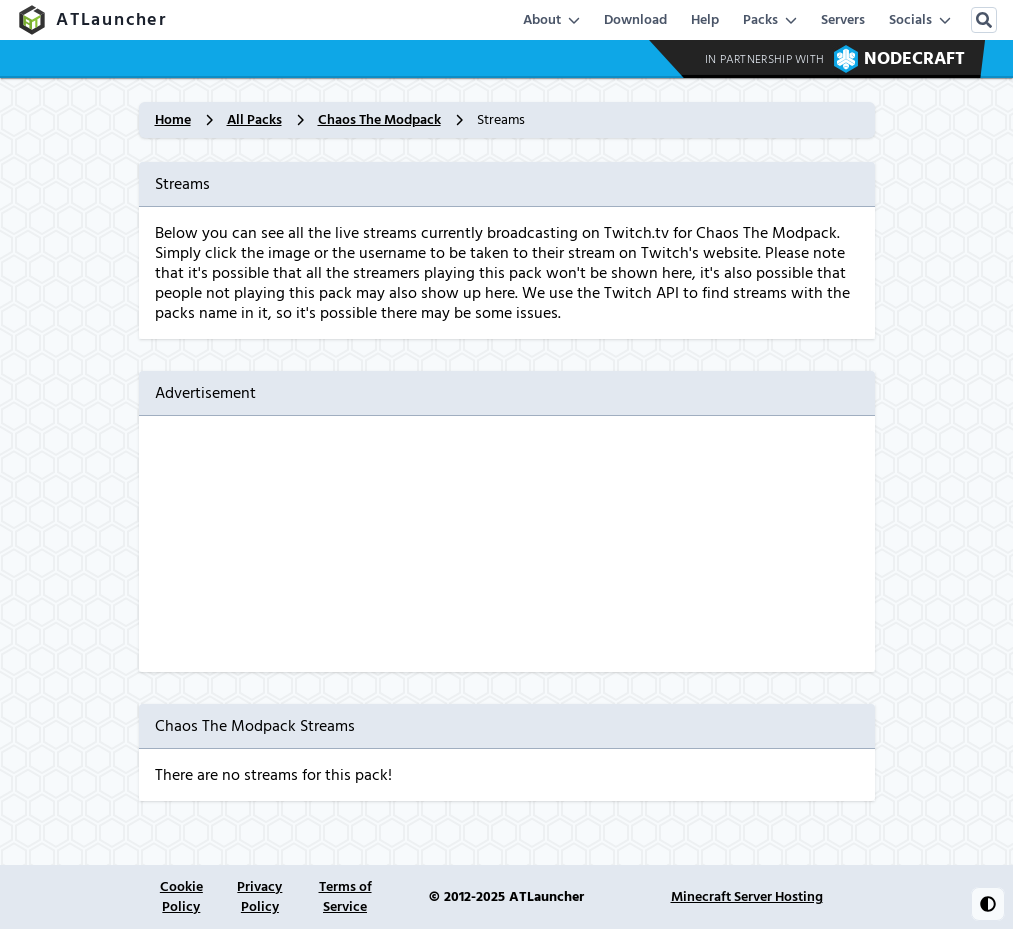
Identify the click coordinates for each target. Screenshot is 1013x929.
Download (635, 20)
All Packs (254, 120)
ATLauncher (91, 20)
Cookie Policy (181, 897)
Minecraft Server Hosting (747, 897)
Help (705, 20)
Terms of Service (345, 897)
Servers (843, 20)
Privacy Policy (259, 897)
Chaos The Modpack (379, 120)
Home (173, 120)
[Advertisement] (507, 544)
